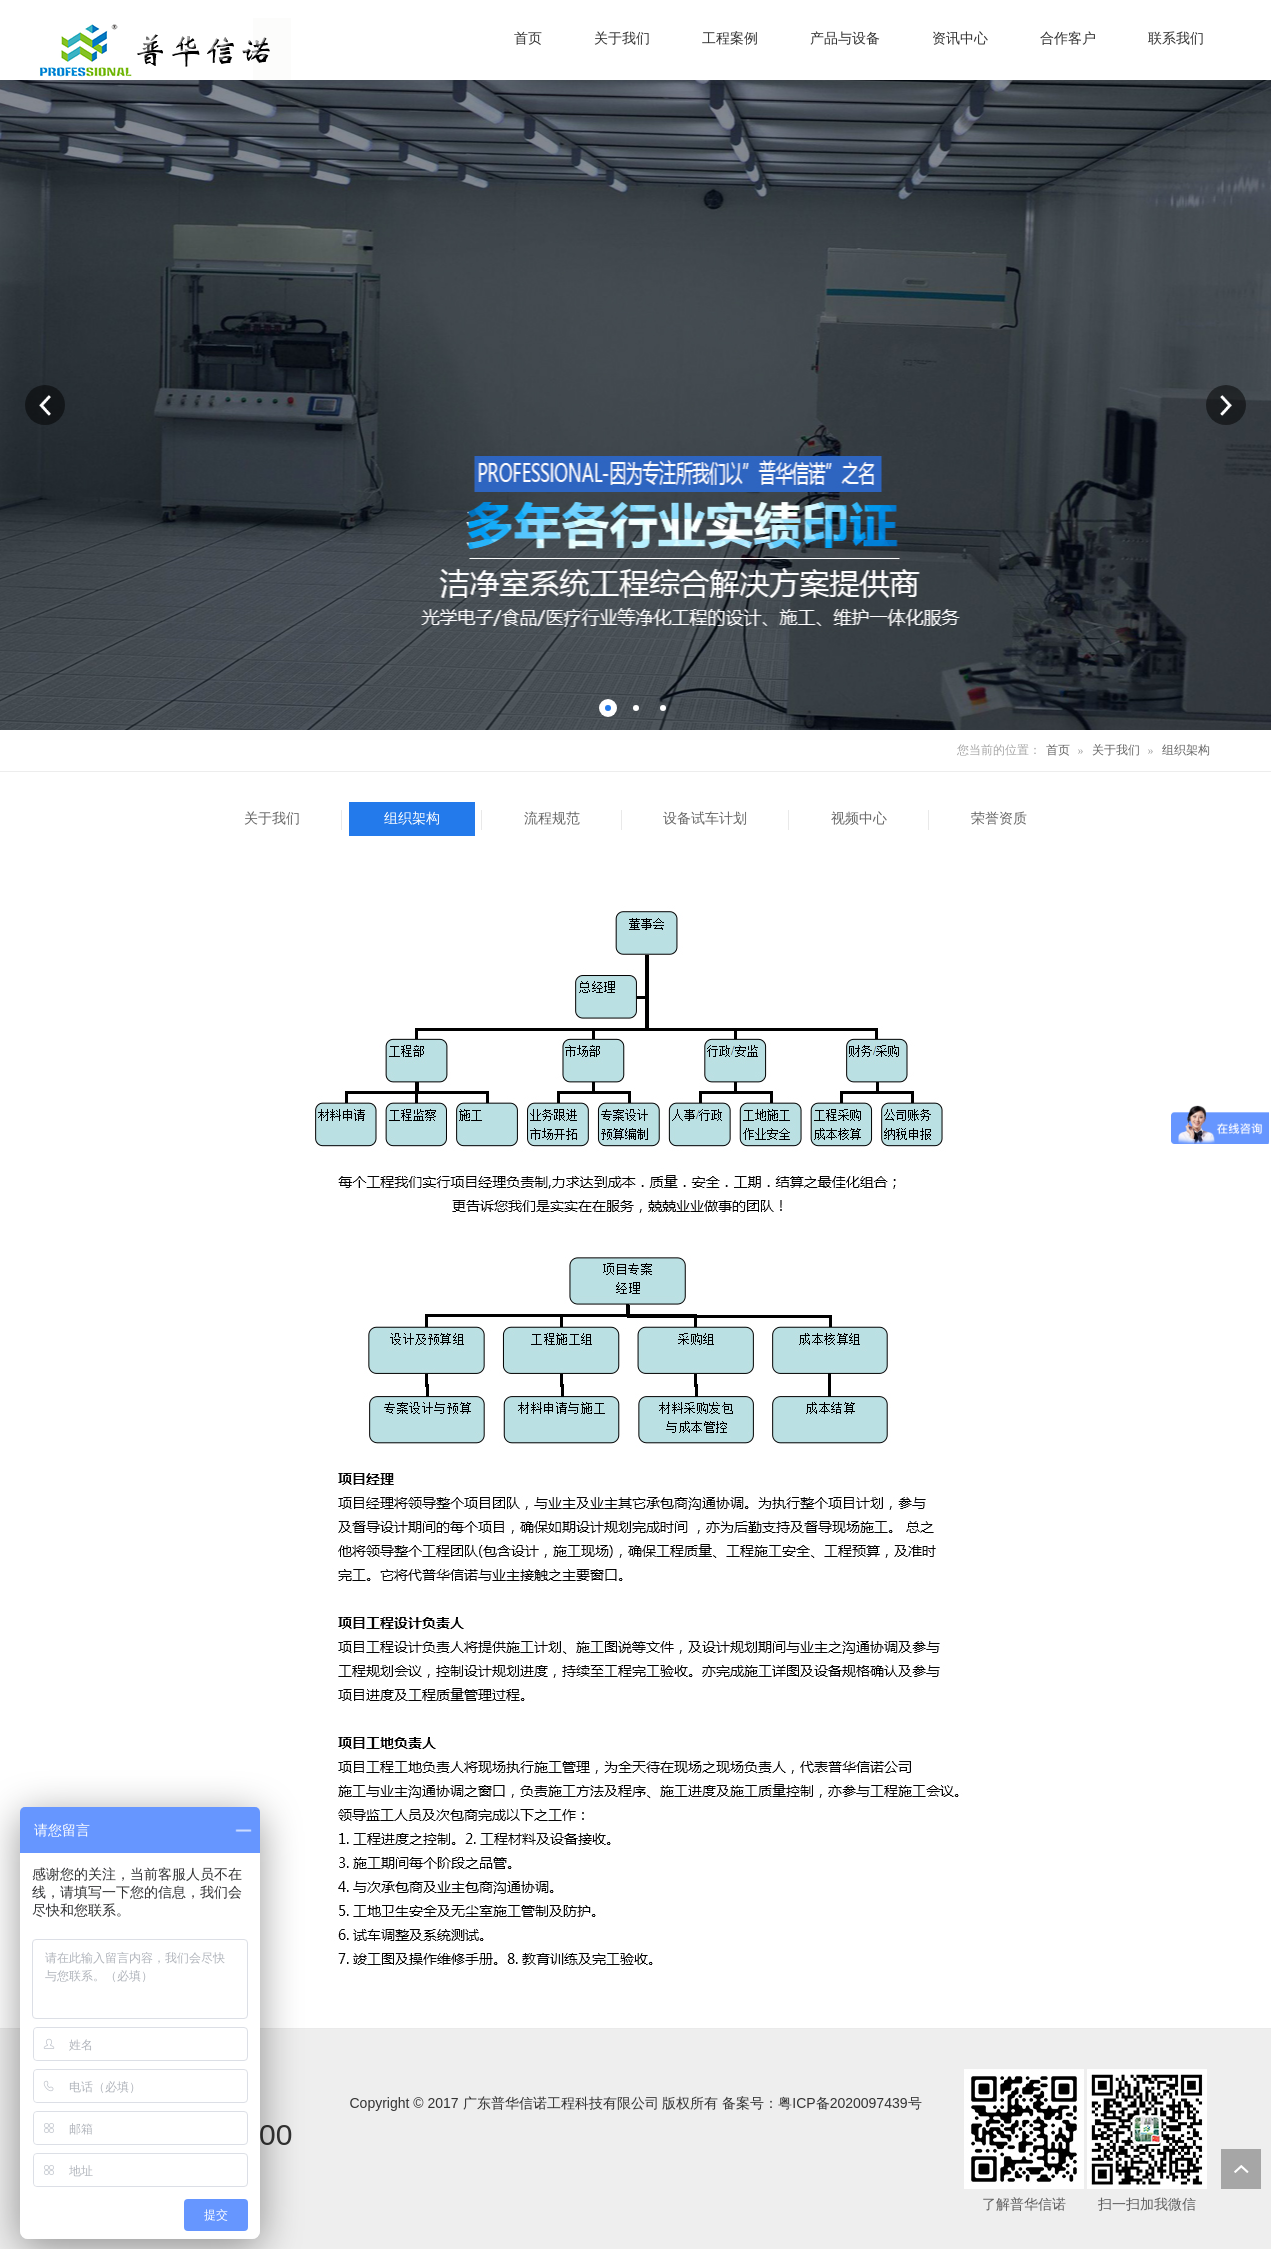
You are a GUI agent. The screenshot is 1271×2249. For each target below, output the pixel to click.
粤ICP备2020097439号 (849, 2103)
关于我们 (1116, 750)
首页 (1058, 750)
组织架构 (1186, 750)
